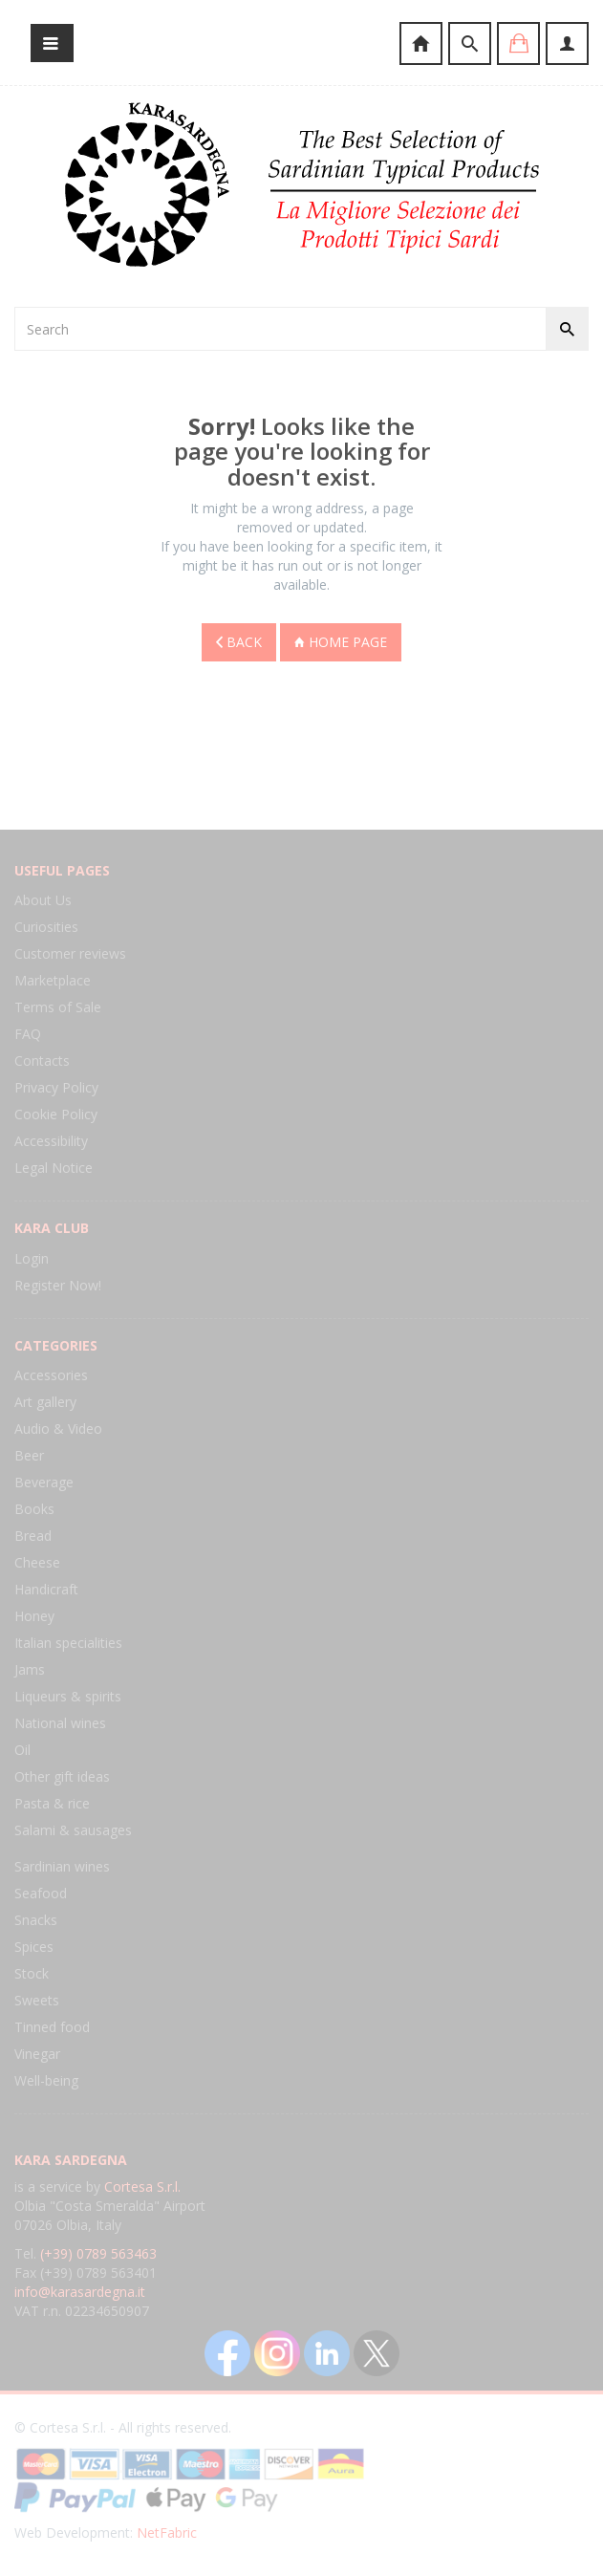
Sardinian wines (62, 1866)
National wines (60, 1723)
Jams (29, 1669)
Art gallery (45, 1402)
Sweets (36, 2000)
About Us (43, 900)
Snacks (35, 1920)
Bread (33, 1535)
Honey (34, 1616)
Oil (22, 1750)
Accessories (51, 1375)
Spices (34, 1946)
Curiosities (46, 927)
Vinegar (37, 2054)
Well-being (46, 2080)
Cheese (37, 1562)
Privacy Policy (56, 1087)
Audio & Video (58, 1428)
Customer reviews (70, 953)
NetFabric (167, 2532)
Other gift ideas (62, 1776)
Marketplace (52, 980)
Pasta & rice (52, 1803)
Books (34, 1509)
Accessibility (51, 1141)
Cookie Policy (55, 1114)
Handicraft (46, 1589)
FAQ (27, 1034)
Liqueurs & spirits (67, 1696)
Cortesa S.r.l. (142, 2186)
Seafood (40, 1893)
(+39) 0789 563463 (98, 2253)
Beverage (44, 1482)
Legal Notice (53, 1167)
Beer (29, 1455)
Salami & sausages (73, 1830)
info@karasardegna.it (79, 2292)
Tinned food (52, 2027)
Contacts (42, 1060)
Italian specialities (68, 1643)
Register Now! (57, 1285)
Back (239, 642)
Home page (340, 642)
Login (31, 1258)
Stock (31, 1973)
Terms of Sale (57, 1007)
